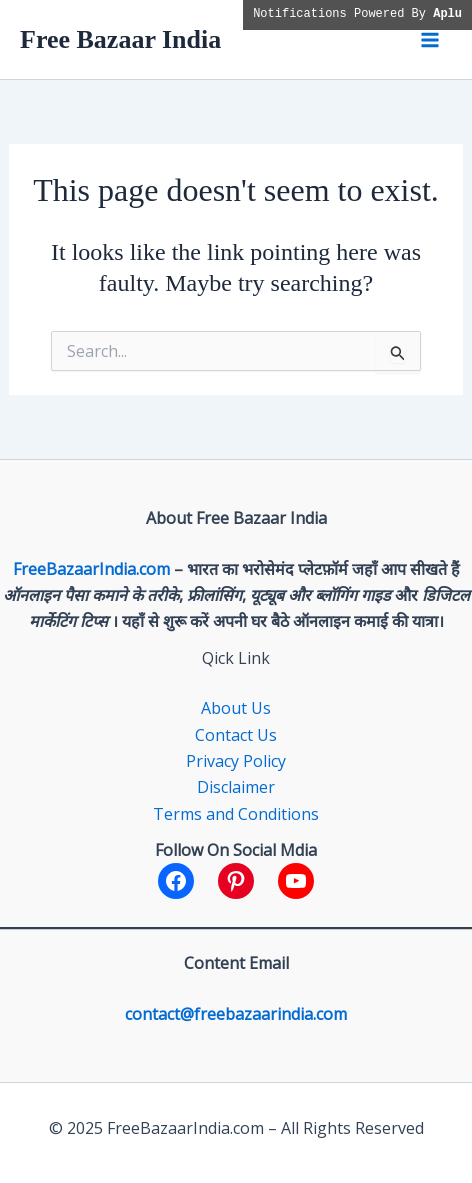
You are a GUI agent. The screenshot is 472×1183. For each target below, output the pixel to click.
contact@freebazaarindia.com (236, 1014)
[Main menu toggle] (430, 40)
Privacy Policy (236, 761)
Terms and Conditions (236, 814)
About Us (236, 708)
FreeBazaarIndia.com (91, 569)
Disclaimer (236, 787)
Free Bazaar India (120, 39)
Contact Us (236, 735)
